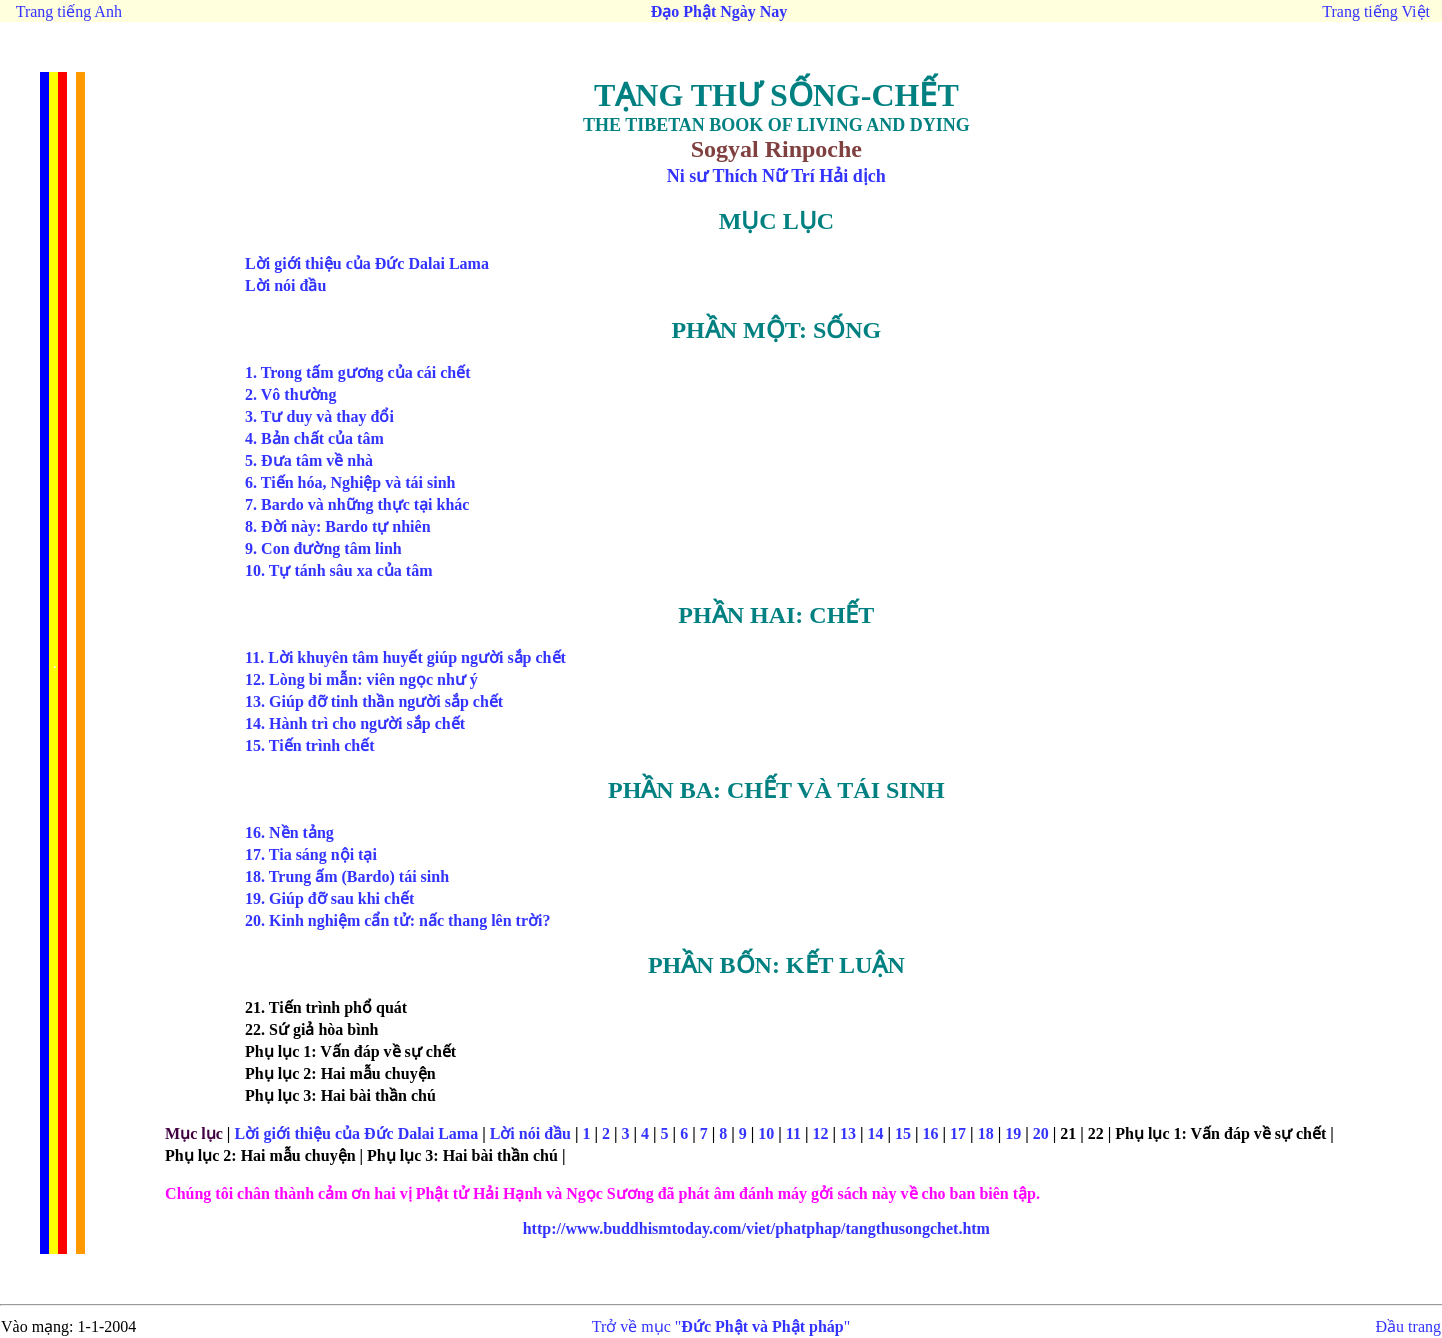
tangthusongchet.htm (756, 1228)
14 (876, 1133)
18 (986, 1133)
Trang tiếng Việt (1376, 11)
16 (931, 1133)
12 (820, 1133)
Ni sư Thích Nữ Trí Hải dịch (776, 176)
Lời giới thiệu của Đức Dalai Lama (358, 1133)
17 (958, 1133)
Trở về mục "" (721, 1326)
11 (793, 1133)
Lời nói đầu (528, 1133)
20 (1041, 1133)
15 (903, 1133)
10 (766, 1133)
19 (1013, 1133)
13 (848, 1133)
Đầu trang (1408, 1326)
